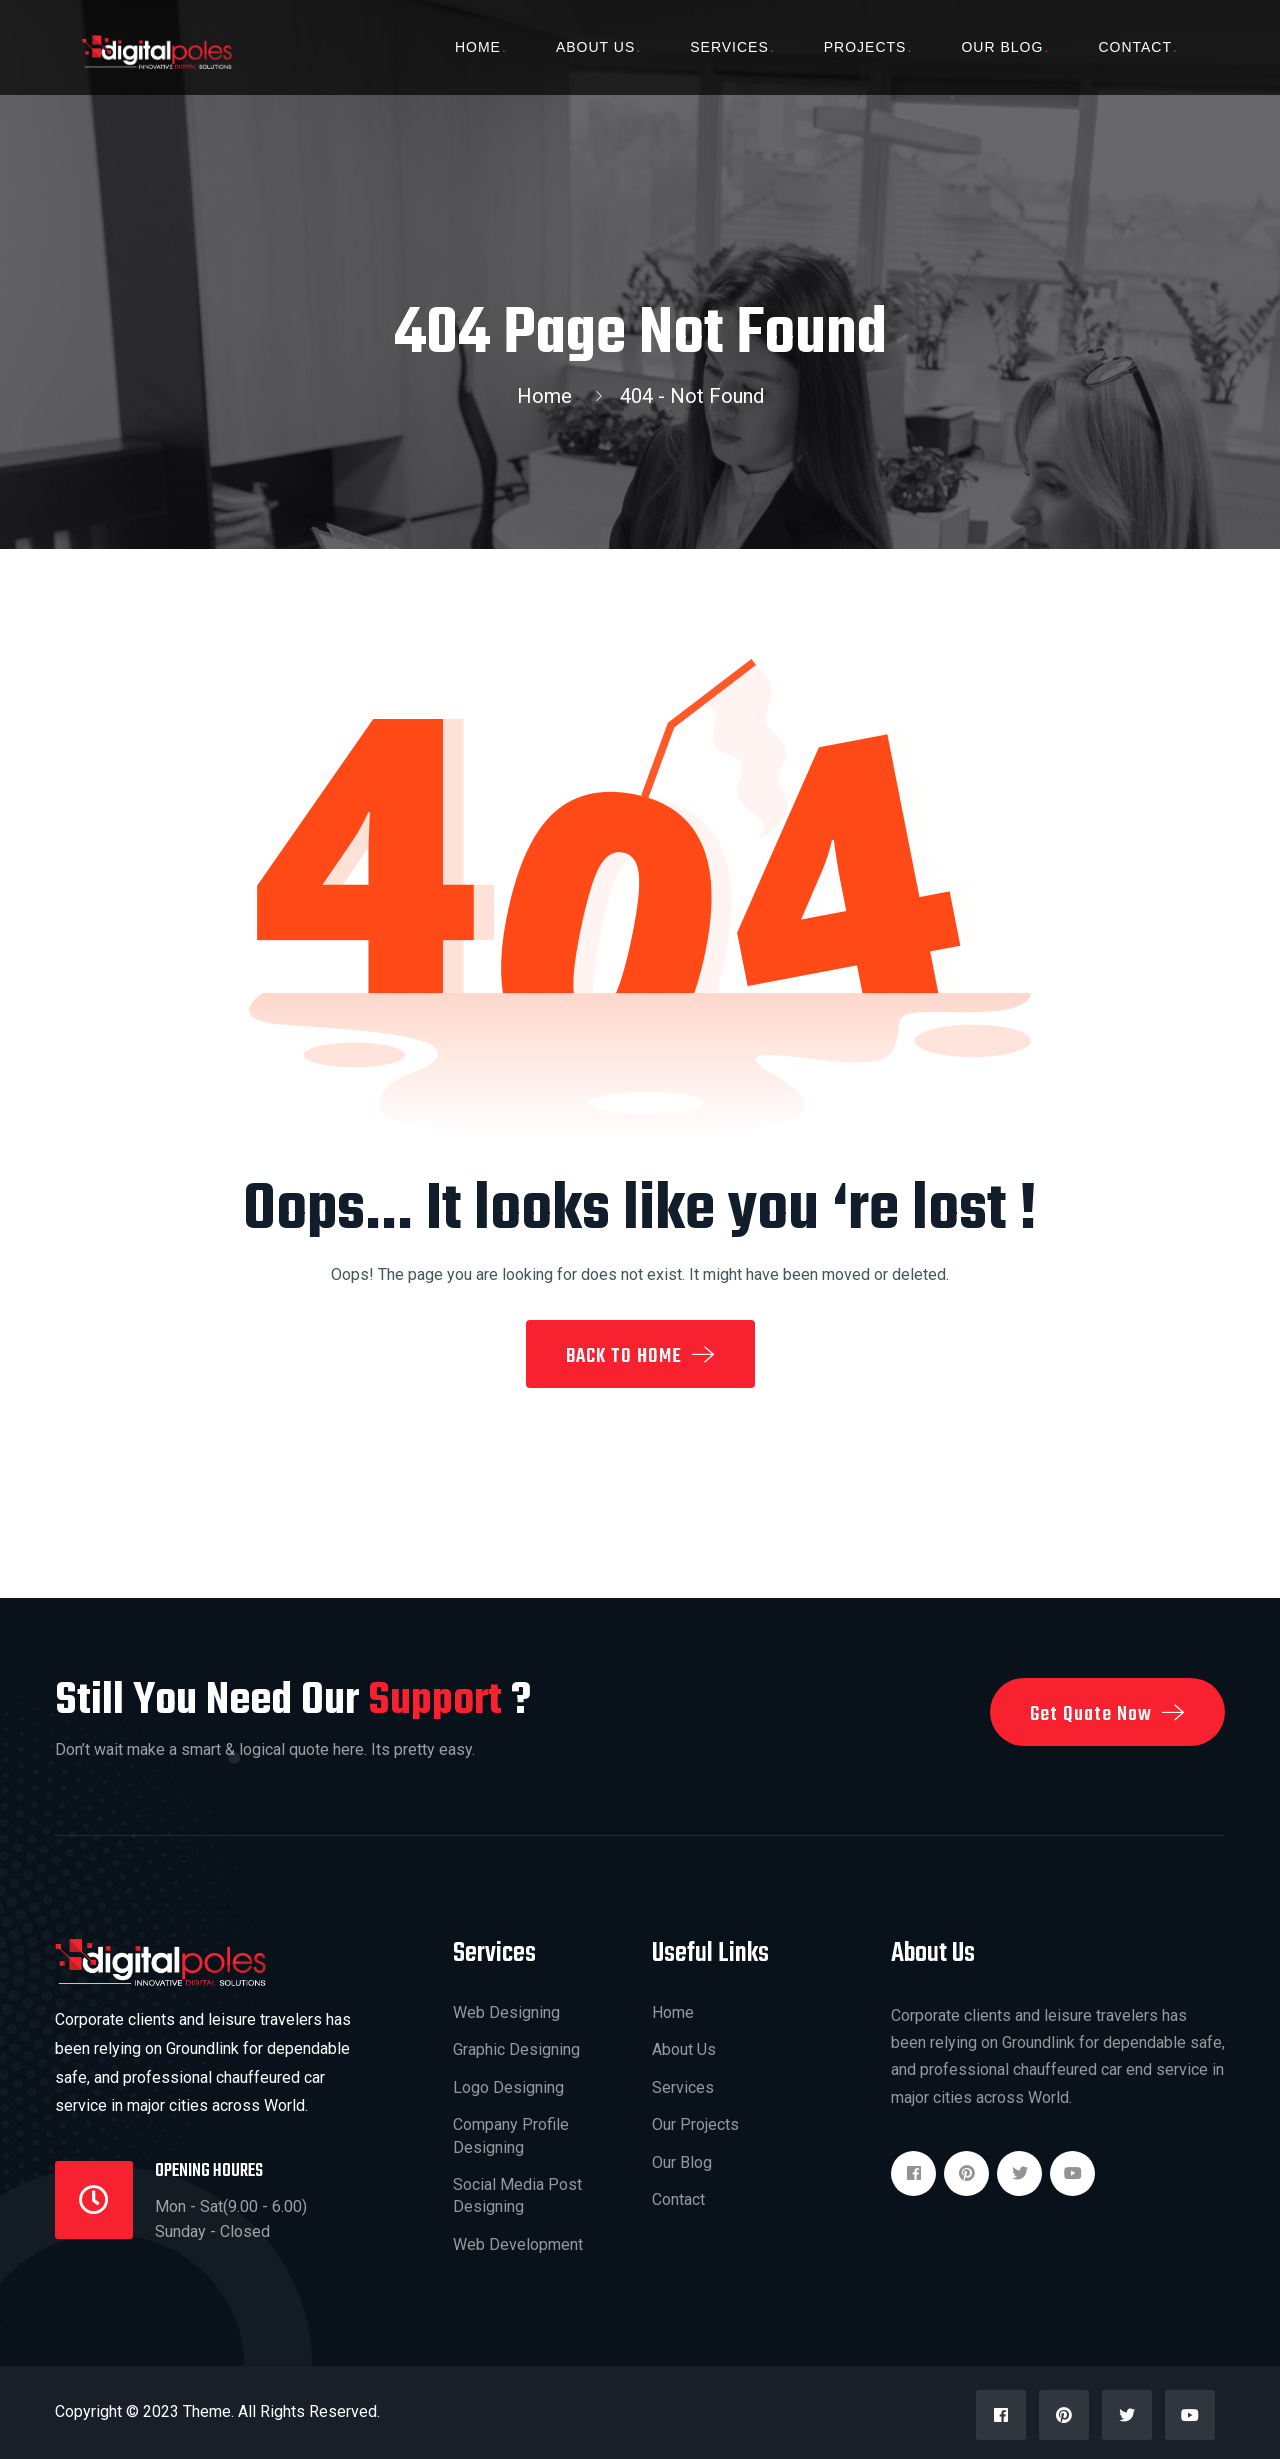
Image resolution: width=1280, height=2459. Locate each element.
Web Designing (506, 2012)
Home (478, 47)
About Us (595, 47)
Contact (1135, 47)
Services (729, 47)
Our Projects (695, 2124)
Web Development (518, 2244)
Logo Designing (508, 2087)
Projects (865, 47)
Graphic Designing (516, 2049)
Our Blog (1002, 47)
